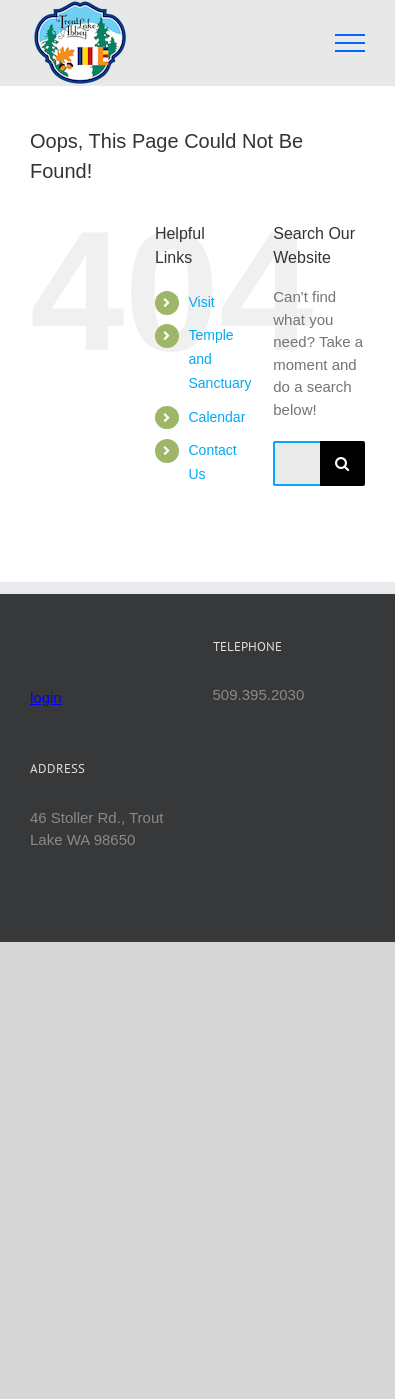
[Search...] (296, 463)
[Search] (342, 463)
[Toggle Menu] (350, 43)
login (46, 697)
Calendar (216, 417)
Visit (201, 302)
